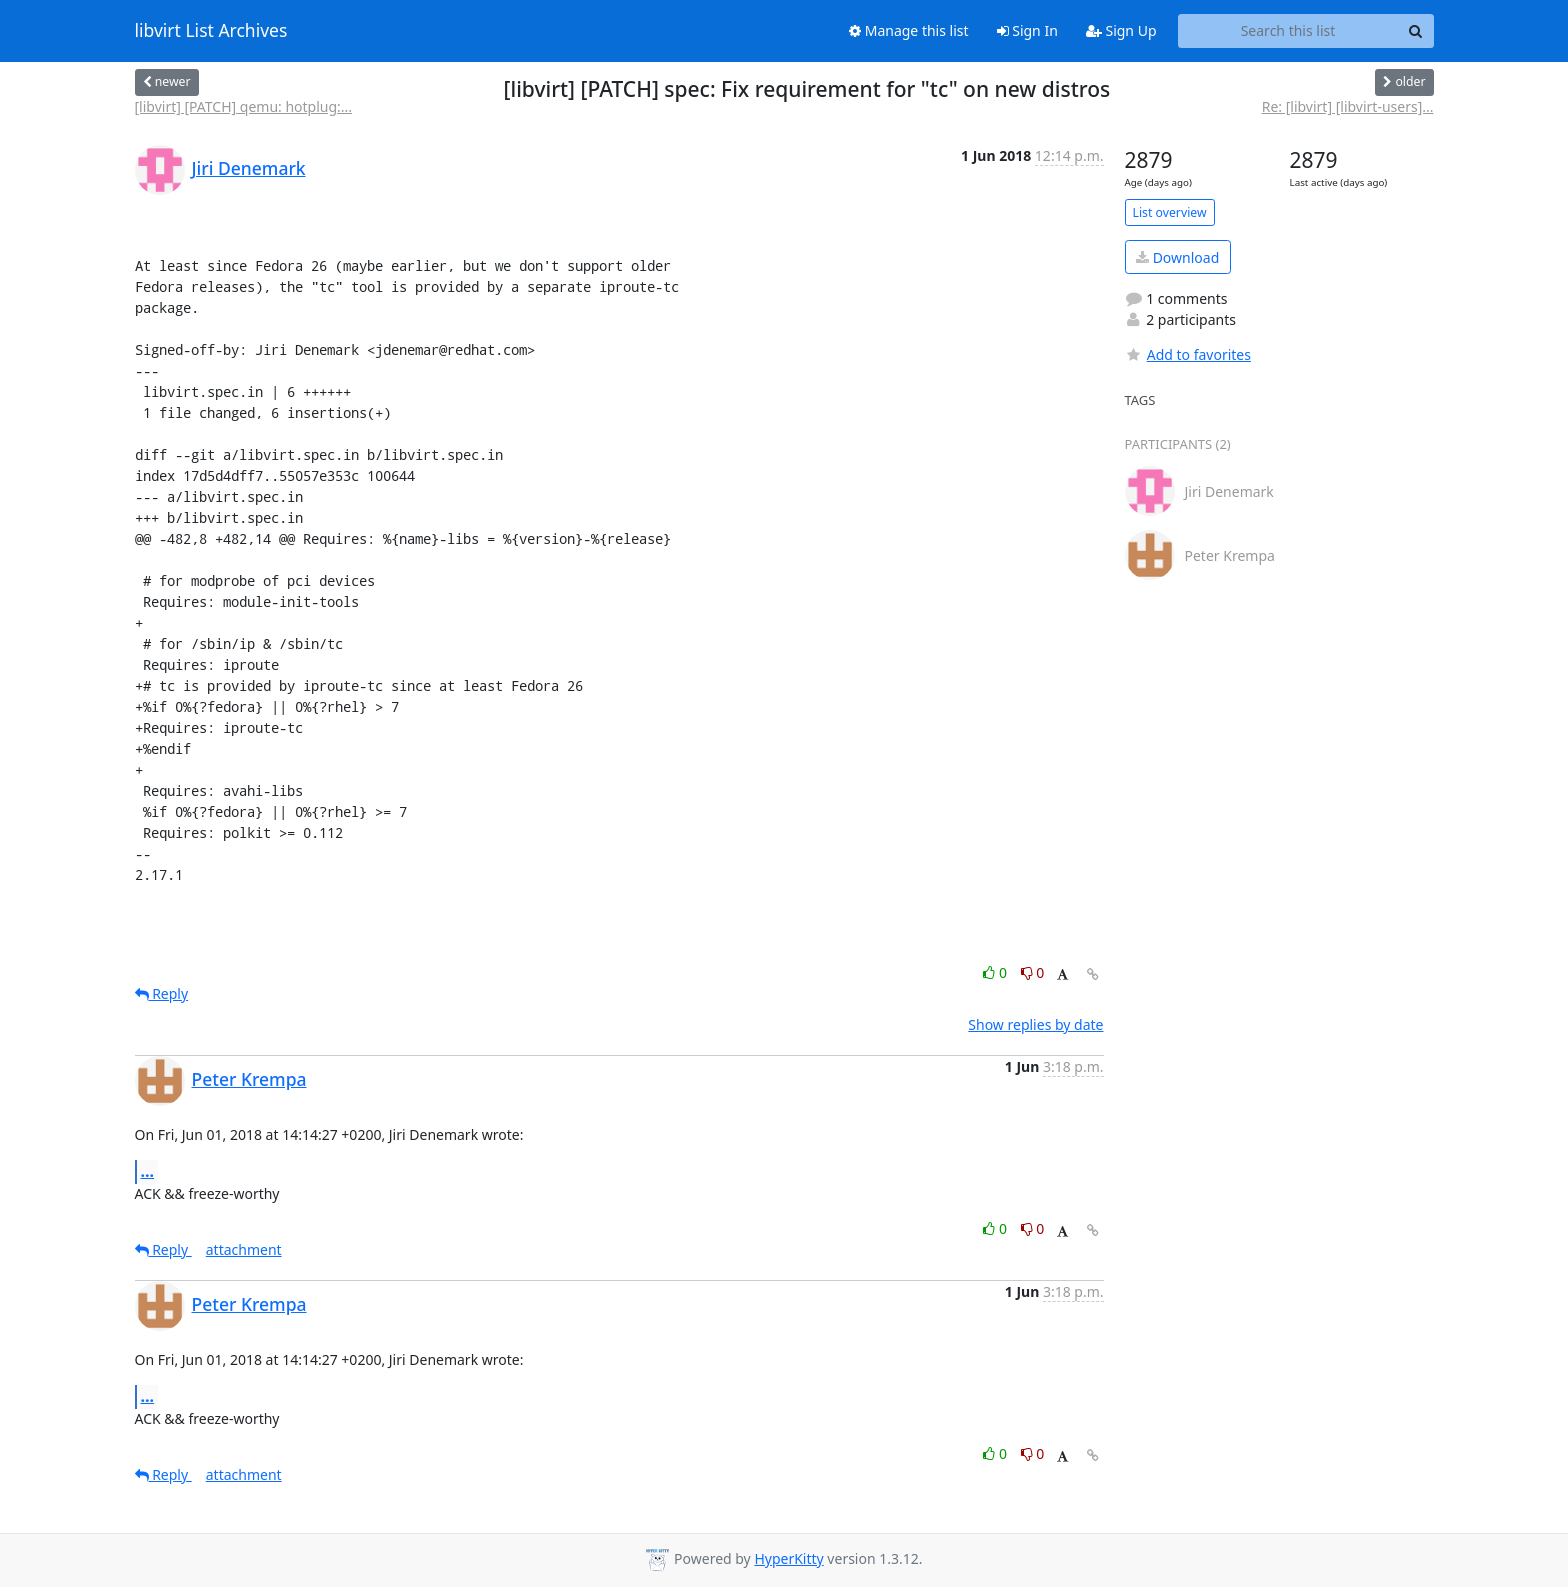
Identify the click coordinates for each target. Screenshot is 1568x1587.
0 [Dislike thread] (1033, 972)
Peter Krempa (249, 1079)
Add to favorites (1188, 354)
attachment (244, 1249)
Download (1177, 257)
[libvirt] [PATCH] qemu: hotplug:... (244, 106)
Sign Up (1121, 30)
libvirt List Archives (211, 31)
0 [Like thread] (996, 972)
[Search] (1416, 31)
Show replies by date (1035, 1024)
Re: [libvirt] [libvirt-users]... (1348, 106)
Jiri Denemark (249, 168)
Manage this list (909, 30)
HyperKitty (788, 1558)
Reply (162, 993)
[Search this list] (1288, 31)
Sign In (1027, 30)
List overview (1170, 212)
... (148, 1171)
